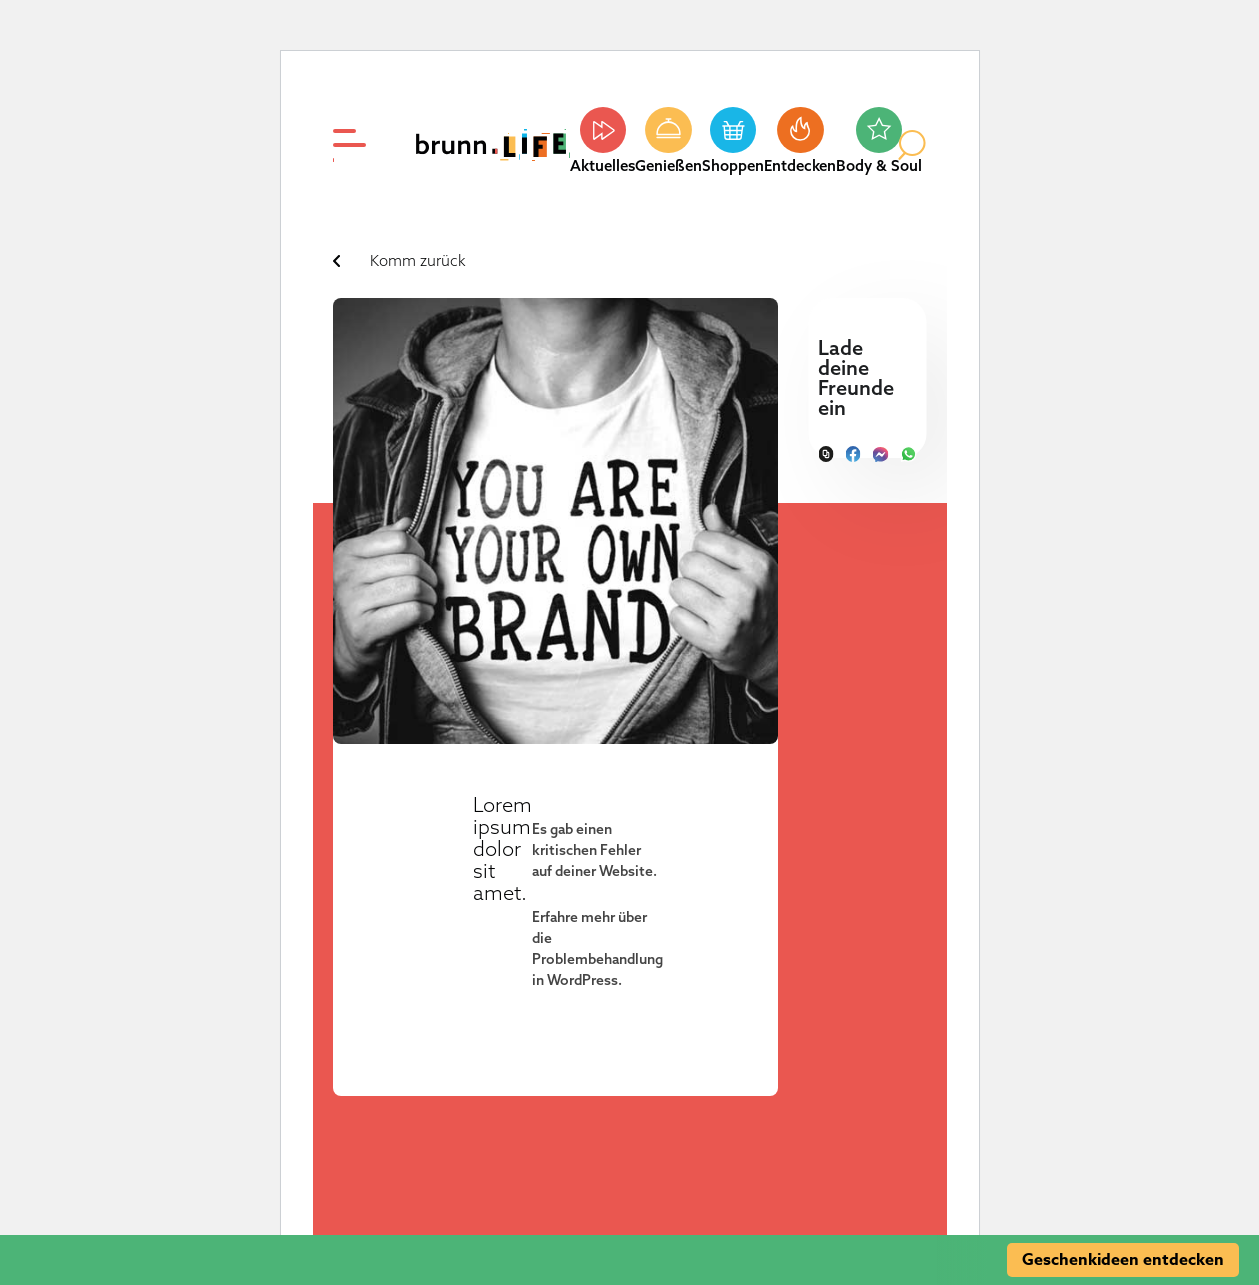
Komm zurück (418, 260)
